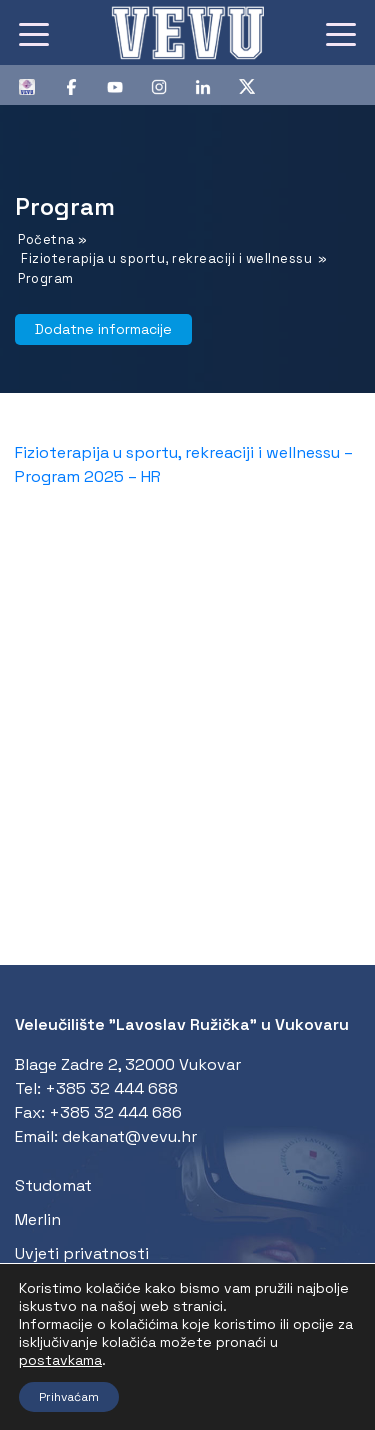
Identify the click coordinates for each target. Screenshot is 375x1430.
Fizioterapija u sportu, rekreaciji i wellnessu (166, 258)
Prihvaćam (69, 1397)
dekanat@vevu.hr (129, 1136)
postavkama (60, 1360)
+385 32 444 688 (111, 1088)
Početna (46, 239)
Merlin (38, 1219)
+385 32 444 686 (115, 1112)
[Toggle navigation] (34, 33)
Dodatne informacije (103, 329)
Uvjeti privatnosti (82, 1253)
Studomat (53, 1185)
